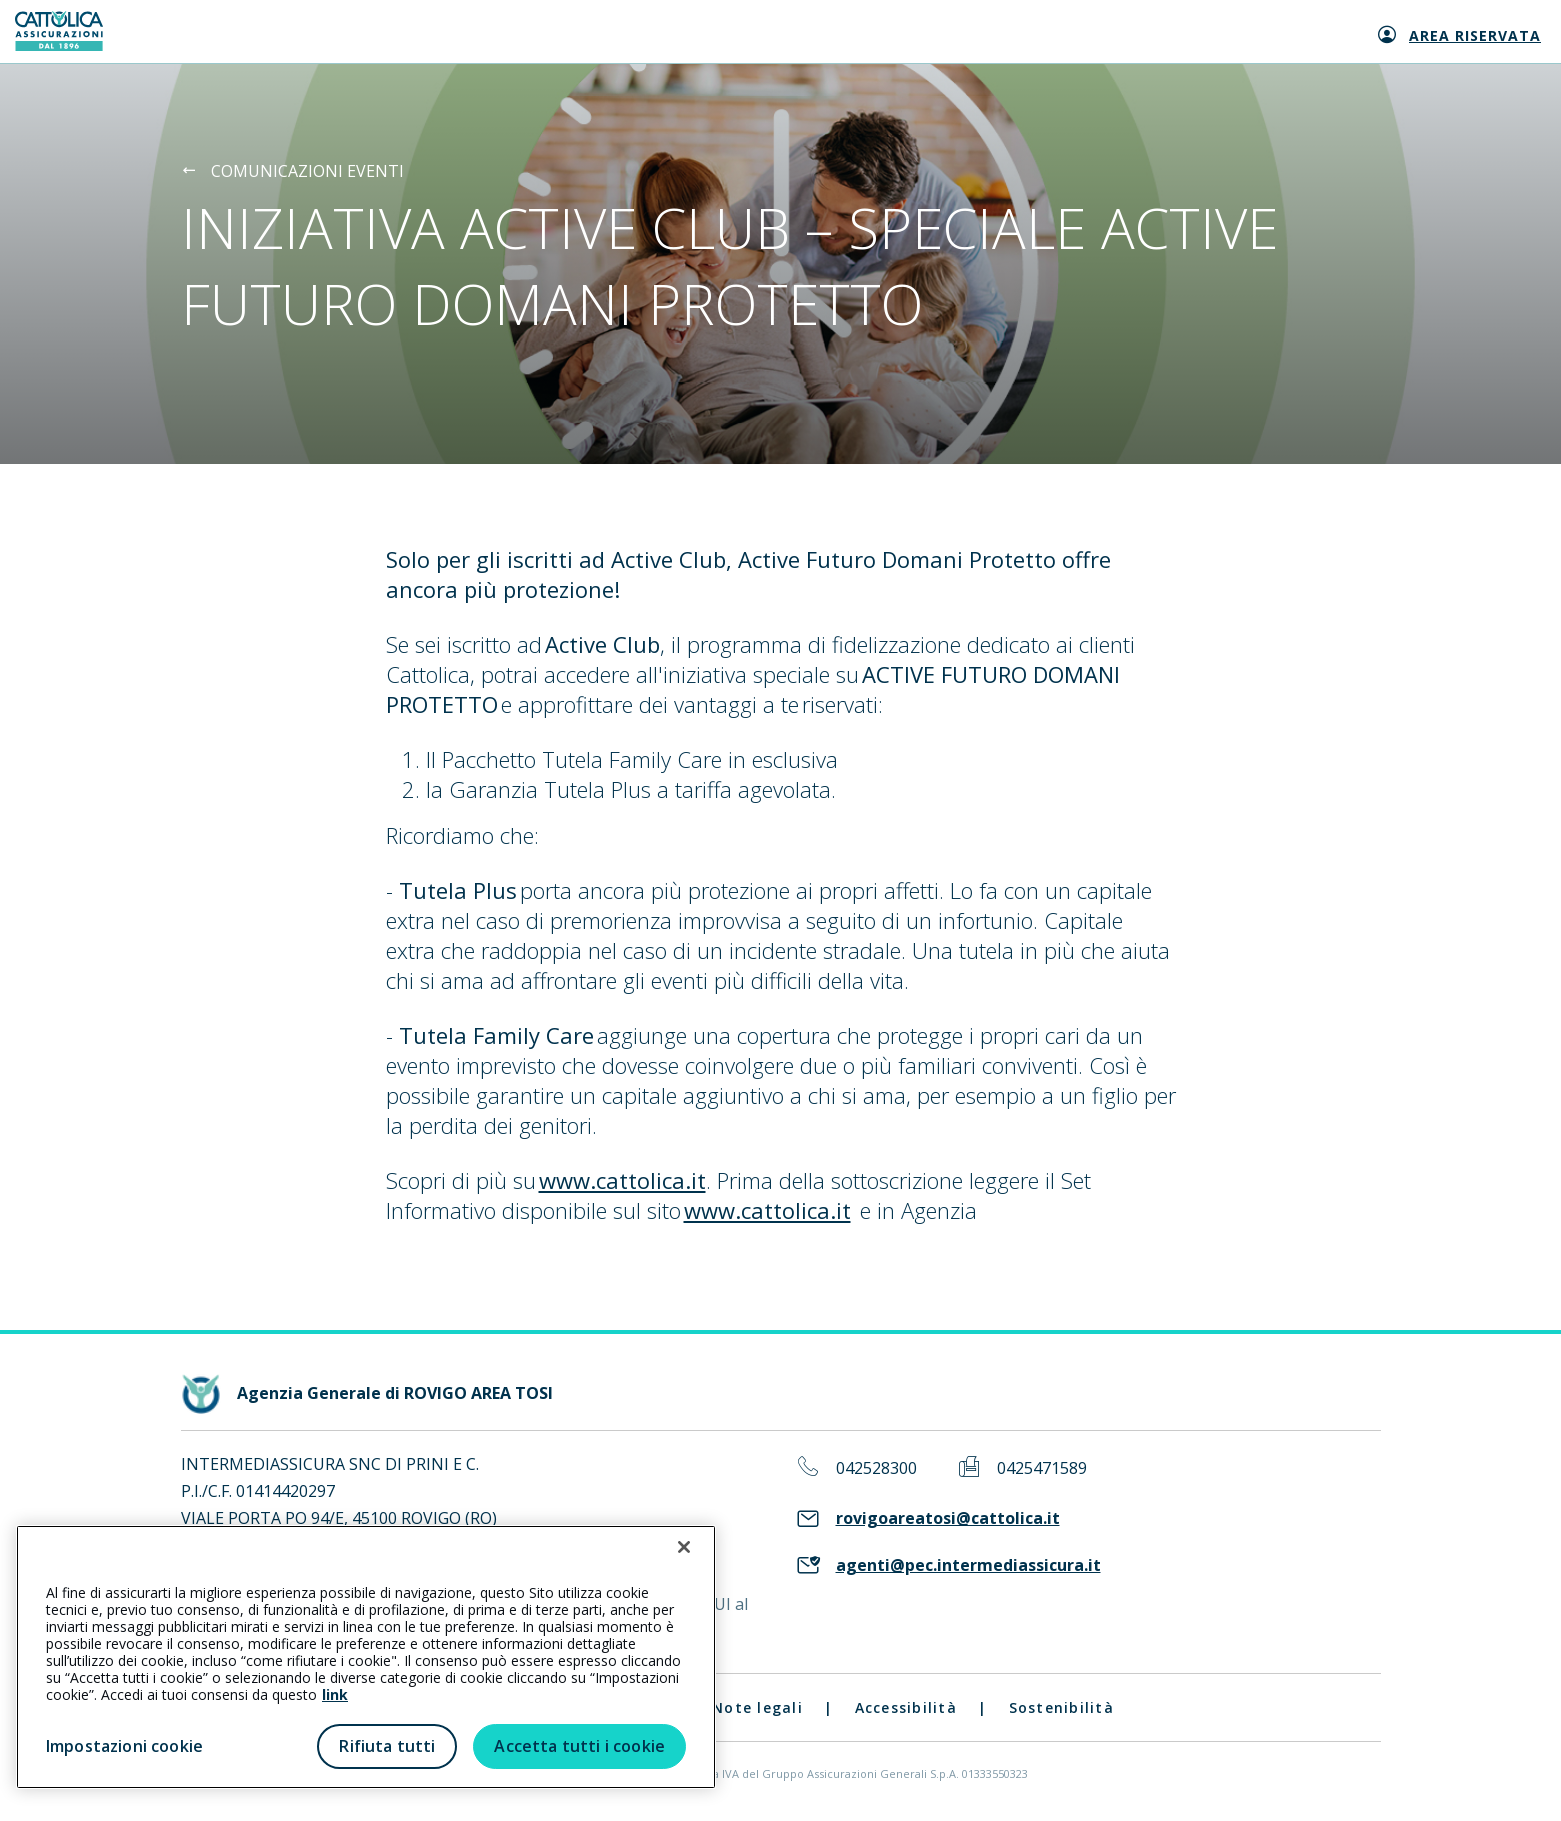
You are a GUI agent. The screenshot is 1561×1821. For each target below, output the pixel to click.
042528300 (876, 1468)
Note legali (757, 1707)
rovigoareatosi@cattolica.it (948, 1518)
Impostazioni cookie (124, 1746)
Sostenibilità (1061, 1707)
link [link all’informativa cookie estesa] (335, 1694)
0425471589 (1042, 1468)
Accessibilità (906, 1707)
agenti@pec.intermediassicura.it (968, 1565)
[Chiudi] (684, 1547)
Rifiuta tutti (387, 1746)
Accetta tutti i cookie (579, 1746)
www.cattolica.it (622, 1180)
